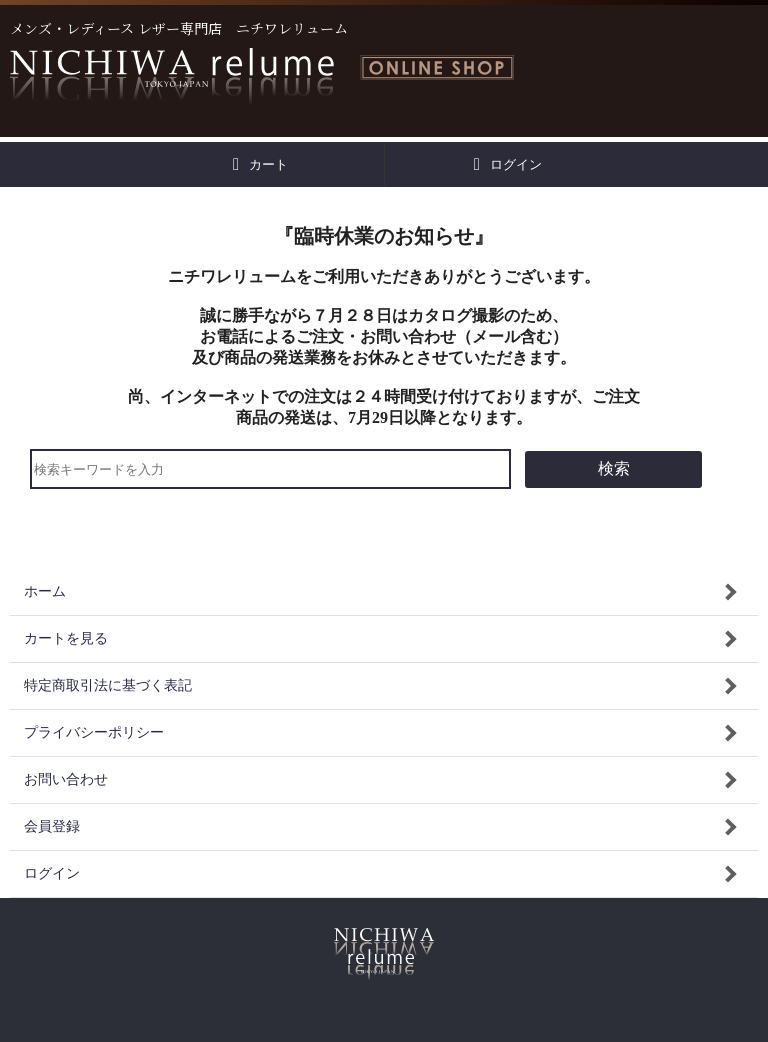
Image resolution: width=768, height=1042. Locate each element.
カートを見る (66, 638)
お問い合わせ (66, 779)
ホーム (45, 591)
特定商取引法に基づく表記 (108, 685)
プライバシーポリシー (94, 732)
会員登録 (52, 826)
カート (260, 164)
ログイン (508, 164)
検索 (614, 468)
